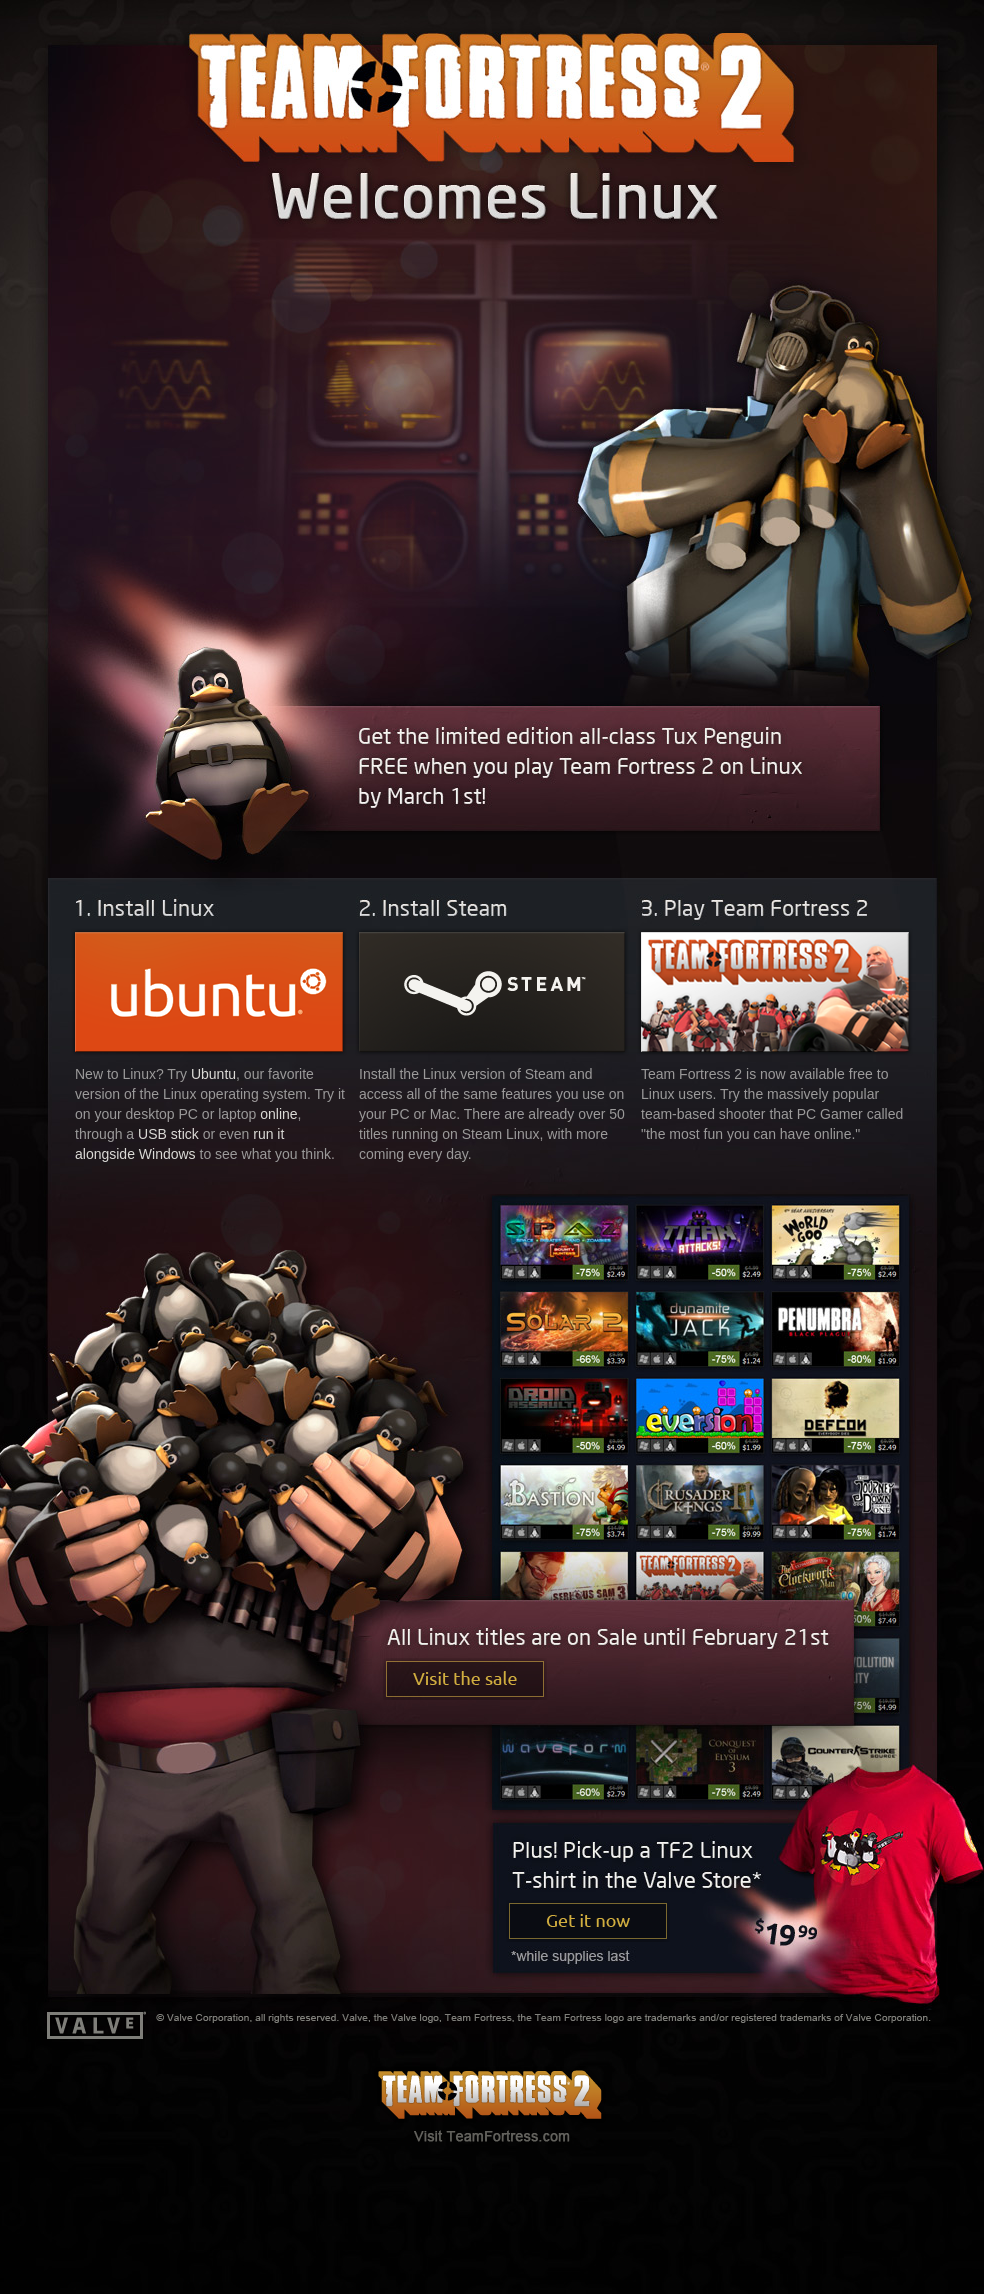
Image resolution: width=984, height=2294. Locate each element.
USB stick (168, 1134)
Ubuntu (213, 1074)
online (278, 1114)
